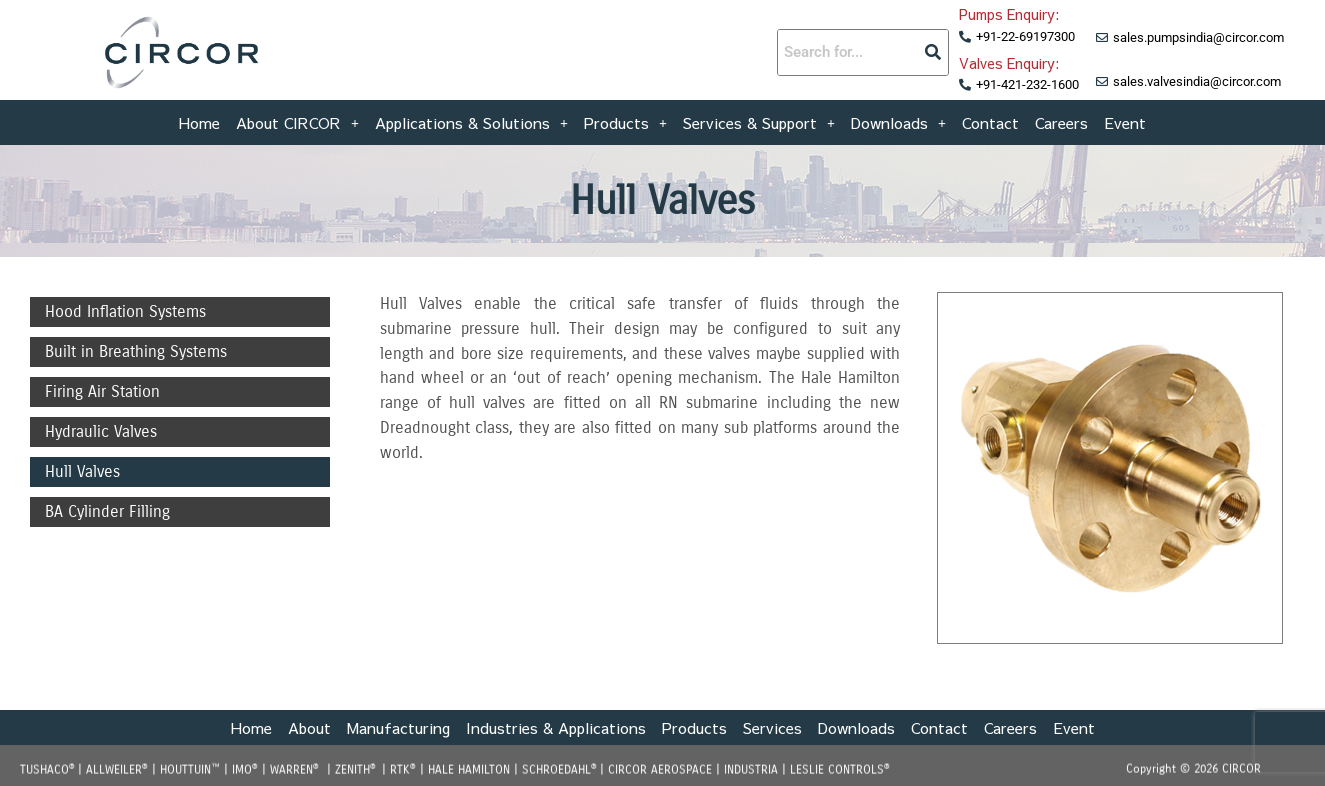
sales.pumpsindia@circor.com (1198, 37)
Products (625, 119)
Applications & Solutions (471, 119)
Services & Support (759, 119)
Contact (990, 119)
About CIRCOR (297, 119)
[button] (297, 119)
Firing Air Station (102, 391)
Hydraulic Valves (101, 431)
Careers (1061, 119)
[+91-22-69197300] (965, 37)
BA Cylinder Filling (107, 511)
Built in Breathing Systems (136, 351)
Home (199, 119)
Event (1125, 119)
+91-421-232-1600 (1027, 84)
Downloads (898, 119)
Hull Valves (82, 471)
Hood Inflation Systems (125, 311)
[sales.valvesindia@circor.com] (1102, 82)
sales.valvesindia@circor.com (1197, 81)
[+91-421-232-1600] (965, 85)
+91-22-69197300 (1025, 36)
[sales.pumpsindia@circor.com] (1102, 38)
